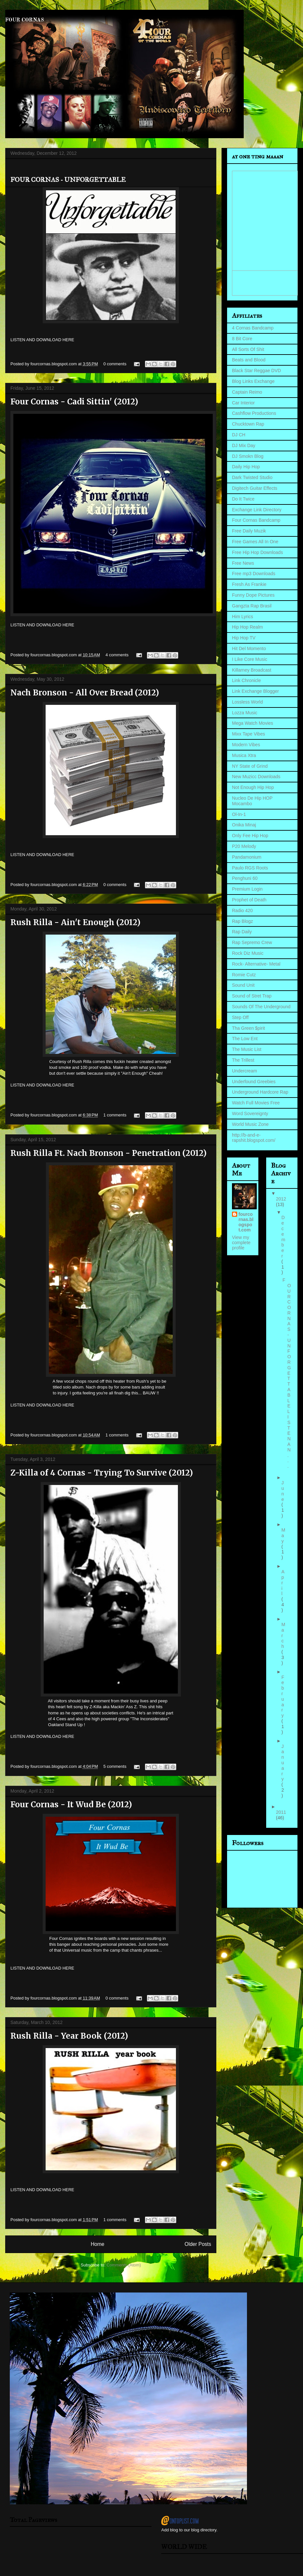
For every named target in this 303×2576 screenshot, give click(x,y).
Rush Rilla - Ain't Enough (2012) (75, 922)
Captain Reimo (247, 392)
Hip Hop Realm (247, 627)
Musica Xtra (244, 755)
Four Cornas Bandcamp (256, 520)
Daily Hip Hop (246, 466)
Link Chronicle (246, 680)
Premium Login (247, 889)
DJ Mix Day (243, 445)
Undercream (244, 1070)
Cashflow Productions (254, 413)
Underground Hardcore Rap (260, 1092)
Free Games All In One (255, 541)
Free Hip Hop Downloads (257, 552)
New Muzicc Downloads (256, 776)
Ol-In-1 (239, 814)
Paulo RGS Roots (250, 867)
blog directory (203, 2529)
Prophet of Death (249, 899)
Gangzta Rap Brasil (251, 605)
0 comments (114, 363)
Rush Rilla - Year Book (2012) (69, 2036)
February (282, 1696)
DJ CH (238, 434)
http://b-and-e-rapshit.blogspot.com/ (253, 1137)
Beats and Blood (249, 359)
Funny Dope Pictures (253, 595)
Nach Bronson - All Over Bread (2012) (84, 693)
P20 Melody (244, 846)
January (282, 1763)
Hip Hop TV (243, 637)
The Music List (246, 1049)
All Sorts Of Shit (248, 349)
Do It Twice (243, 499)
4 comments (117, 654)
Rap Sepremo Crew (252, 942)
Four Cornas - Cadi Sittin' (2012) (74, 402)
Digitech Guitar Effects (254, 488)
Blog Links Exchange (253, 381)
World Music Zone (250, 1124)
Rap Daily (242, 931)
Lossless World (247, 702)
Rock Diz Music (247, 953)
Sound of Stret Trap (251, 995)
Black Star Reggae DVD (256, 370)
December (283, 1237)
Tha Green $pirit (248, 1028)
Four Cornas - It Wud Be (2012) (71, 1804)
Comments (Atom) (124, 2265)
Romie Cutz (244, 974)
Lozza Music (244, 712)
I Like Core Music (249, 659)
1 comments (114, 1115)
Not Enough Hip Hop (253, 787)
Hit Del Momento (249, 648)
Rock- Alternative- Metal (256, 964)
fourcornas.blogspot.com (245, 1222)
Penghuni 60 (245, 878)
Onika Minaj (244, 824)
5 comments (114, 1766)
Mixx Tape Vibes (248, 733)
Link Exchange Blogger (255, 691)
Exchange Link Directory (256, 509)
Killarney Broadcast (251, 670)
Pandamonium (246, 857)
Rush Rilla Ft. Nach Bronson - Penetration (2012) (108, 1153)
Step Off (240, 1017)
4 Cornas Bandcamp (253, 327)
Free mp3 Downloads (253, 573)
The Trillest (243, 1060)
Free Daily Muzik (249, 530)
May (283, 1535)
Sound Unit (243, 985)
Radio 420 (242, 910)
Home (97, 2244)
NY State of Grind (249, 766)
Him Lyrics (242, 616)
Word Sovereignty (250, 1113)
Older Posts (198, 2244)
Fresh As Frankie (249, 584)
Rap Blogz (242, 921)
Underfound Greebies (254, 1081)
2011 (281, 1812)
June (282, 1491)
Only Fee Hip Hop (250, 835)
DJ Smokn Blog (247, 456)
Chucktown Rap (248, 424)
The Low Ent (245, 1038)
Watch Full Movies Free (256, 1102)
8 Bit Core (242, 338)
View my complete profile (241, 1242)
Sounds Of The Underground (261, 1006)
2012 (281, 1198)
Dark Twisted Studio (252, 477)
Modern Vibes (246, 744)
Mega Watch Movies (252, 723)
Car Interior (243, 402)
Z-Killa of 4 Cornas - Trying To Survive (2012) (101, 1473)
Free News (243, 563)
